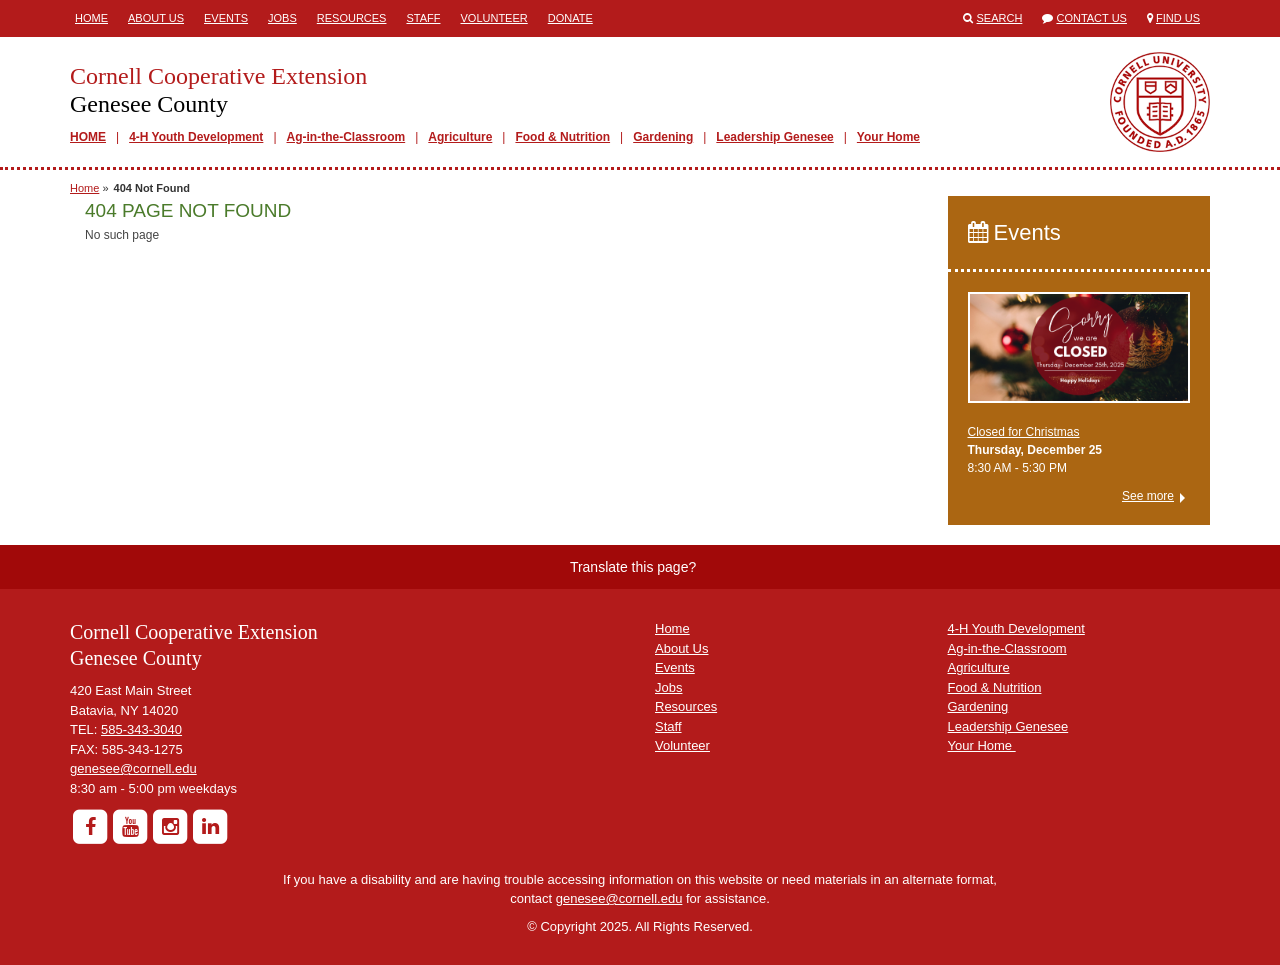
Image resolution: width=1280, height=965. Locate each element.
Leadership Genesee (774, 137)
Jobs (282, 18)
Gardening (663, 137)
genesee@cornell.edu (133, 768)
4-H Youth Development (196, 137)
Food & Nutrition (562, 137)
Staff (423, 18)
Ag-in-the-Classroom (346, 137)
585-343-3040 (141, 729)
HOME (88, 137)
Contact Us (1091, 18)
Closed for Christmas (1024, 432)
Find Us (1178, 18)
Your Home (888, 137)
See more (1148, 496)
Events (226, 18)
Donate (570, 18)
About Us (156, 18)
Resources (352, 18)
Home (91, 18)
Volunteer (493, 18)
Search (1000, 18)
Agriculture (460, 137)
